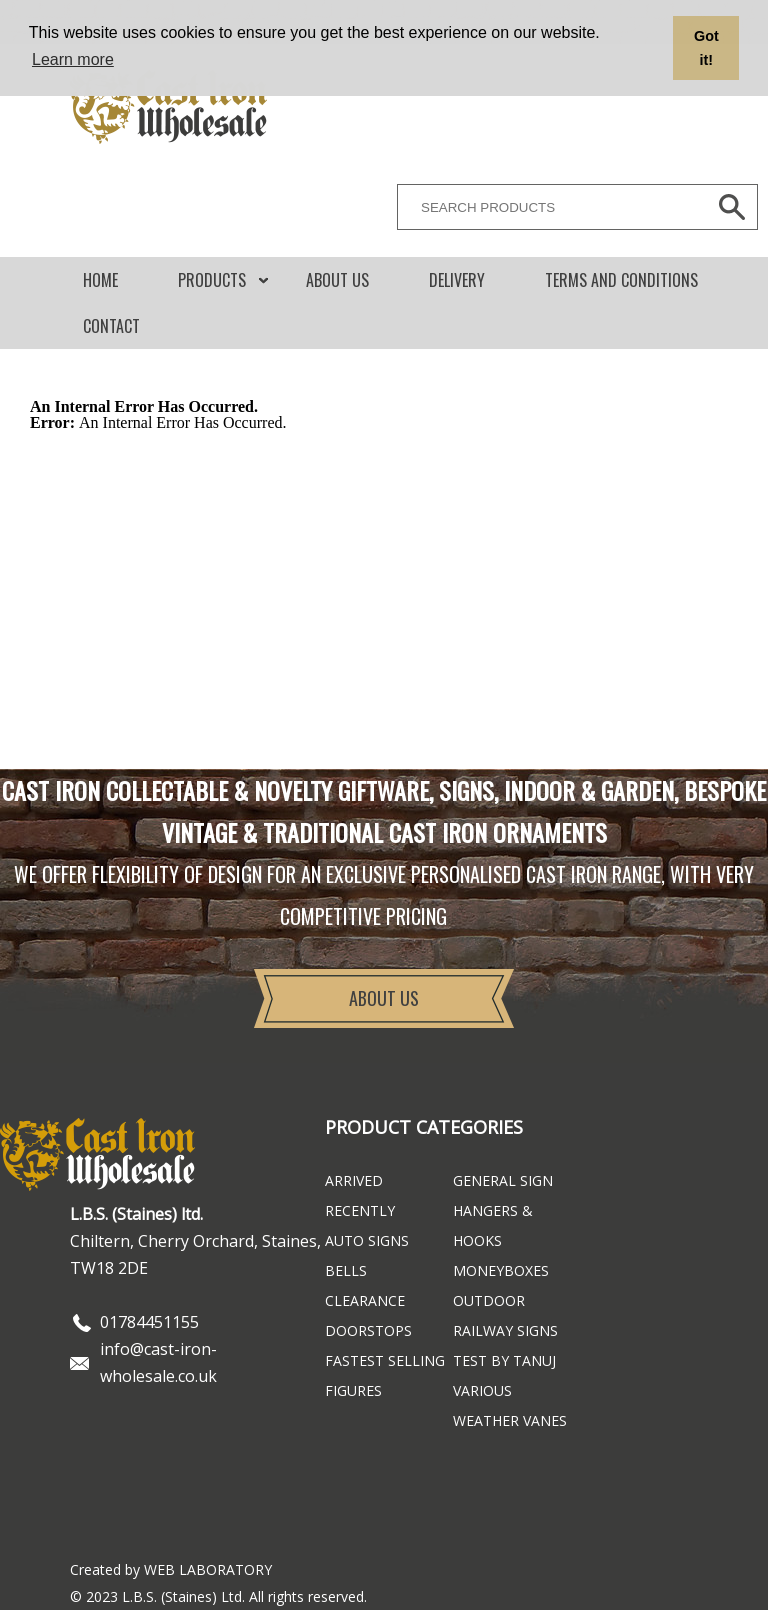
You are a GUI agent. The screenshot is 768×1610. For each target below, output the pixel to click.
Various (482, 1390)
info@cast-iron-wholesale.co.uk (158, 1362)
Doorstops (368, 1330)
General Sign (503, 1180)
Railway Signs (505, 1330)
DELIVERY (457, 280)
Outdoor (489, 1300)
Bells (346, 1270)
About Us (337, 280)
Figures (353, 1390)
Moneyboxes (501, 1270)
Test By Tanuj (504, 1360)
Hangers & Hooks (493, 1225)
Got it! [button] (706, 48)
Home (100, 280)
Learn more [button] (73, 59)
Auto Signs (367, 1240)
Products (212, 280)
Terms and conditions (621, 280)
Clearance (365, 1300)
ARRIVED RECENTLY (360, 1195)
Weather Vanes (510, 1420)
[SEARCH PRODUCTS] (547, 207)
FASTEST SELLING (385, 1360)
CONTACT (111, 326)
